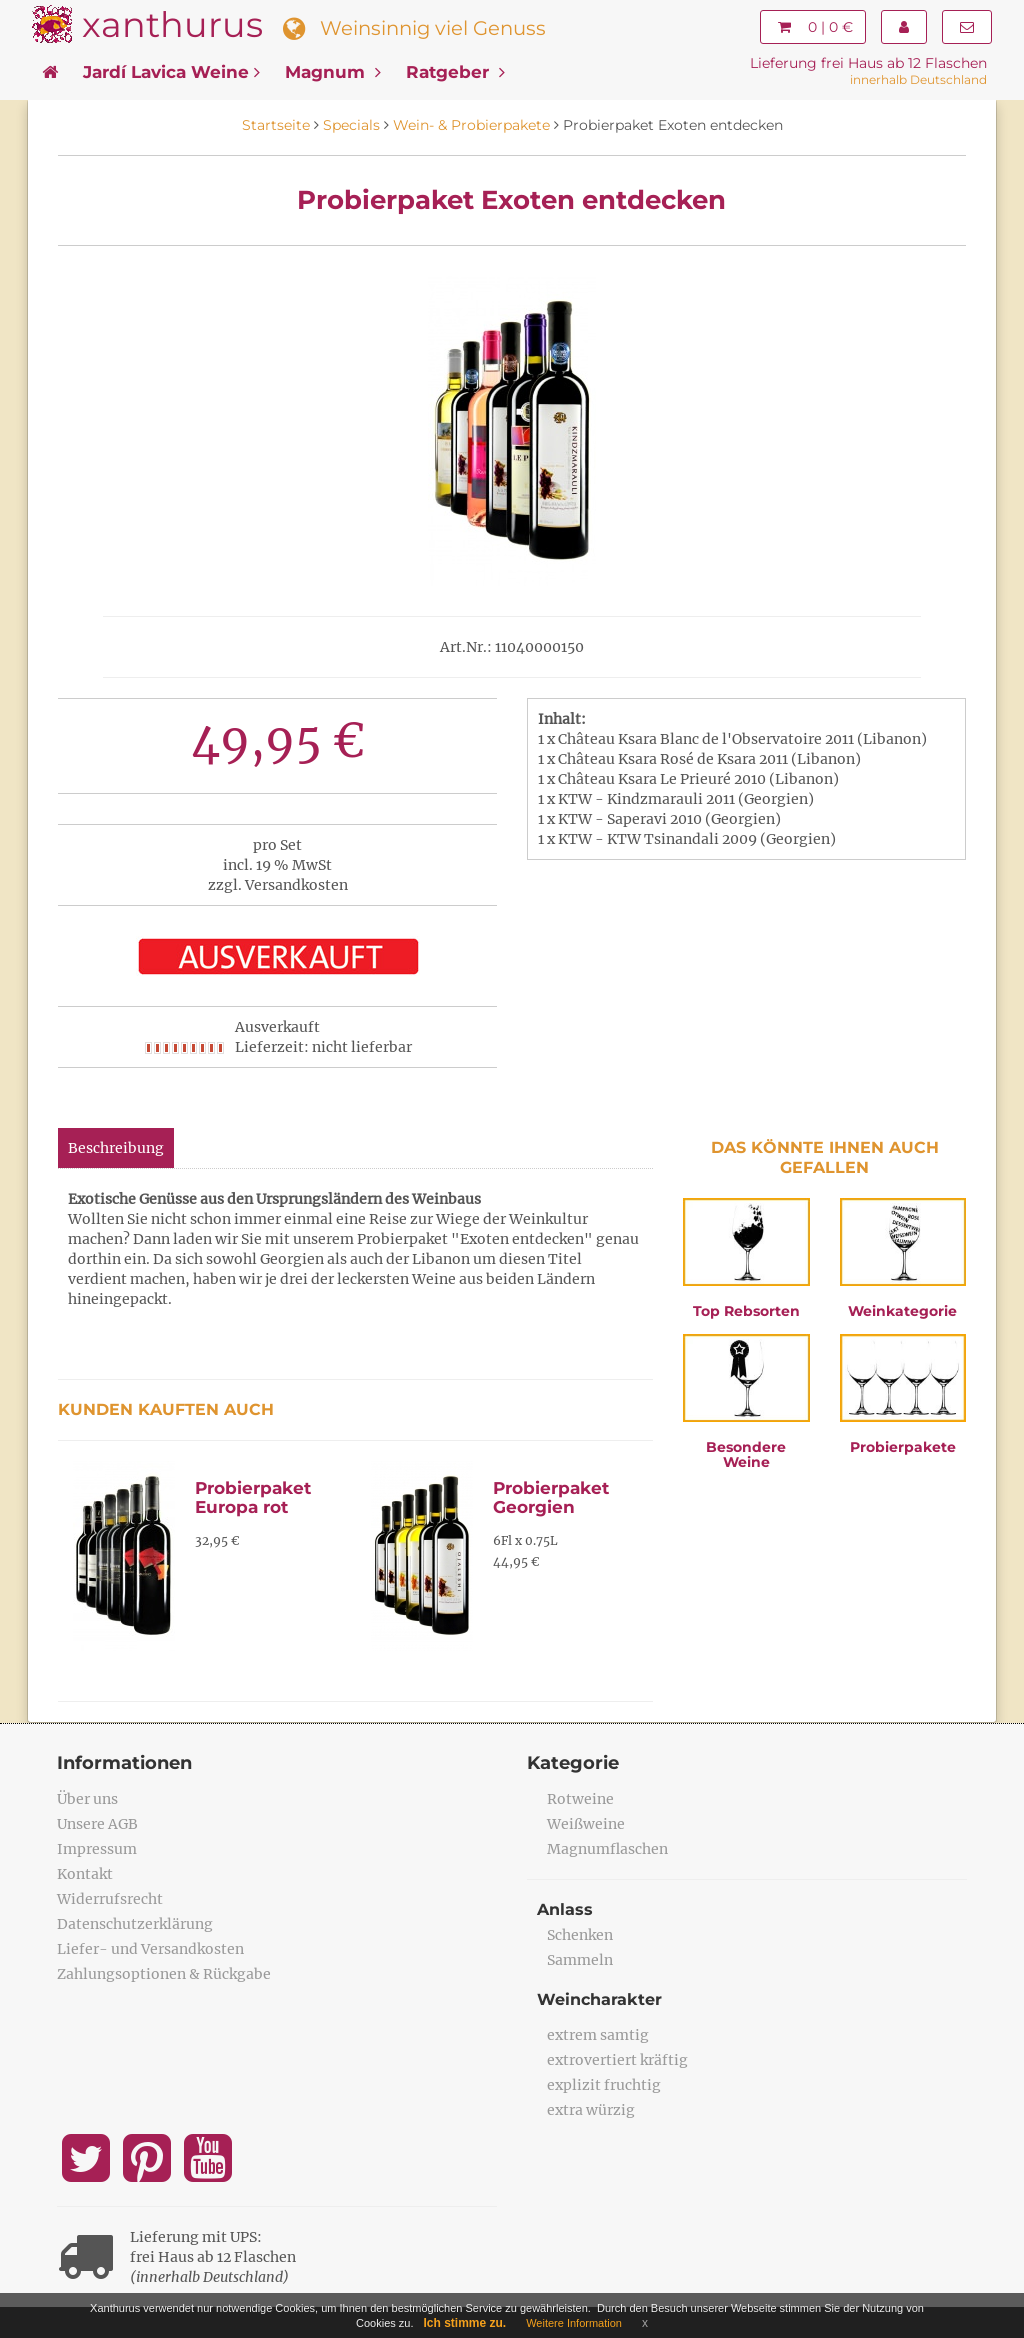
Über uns (87, 1799)
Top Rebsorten (746, 1311)
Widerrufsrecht (110, 1899)
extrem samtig (598, 2035)
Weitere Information (574, 2323)
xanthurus (172, 24)
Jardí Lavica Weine (171, 72)
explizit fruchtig (604, 2085)
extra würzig (591, 2110)
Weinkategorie (902, 1311)
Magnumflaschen (607, 1849)
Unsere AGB (97, 1824)
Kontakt (85, 1874)
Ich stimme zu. (465, 2323)
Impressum (97, 1849)
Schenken (580, 1935)
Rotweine (580, 1799)
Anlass (565, 1909)
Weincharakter (599, 1999)
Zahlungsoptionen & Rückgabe (164, 1974)
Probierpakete (903, 1447)
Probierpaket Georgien (551, 1497)
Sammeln (580, 1960)
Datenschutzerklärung (135, 1924)
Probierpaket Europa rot (253, 1497)
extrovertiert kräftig (617, 2060)
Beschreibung (116, 1148)
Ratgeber (455, 72)
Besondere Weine (746, 1454)
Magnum (333, 72)
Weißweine (586, 1824)
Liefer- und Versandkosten (150, 1949)
